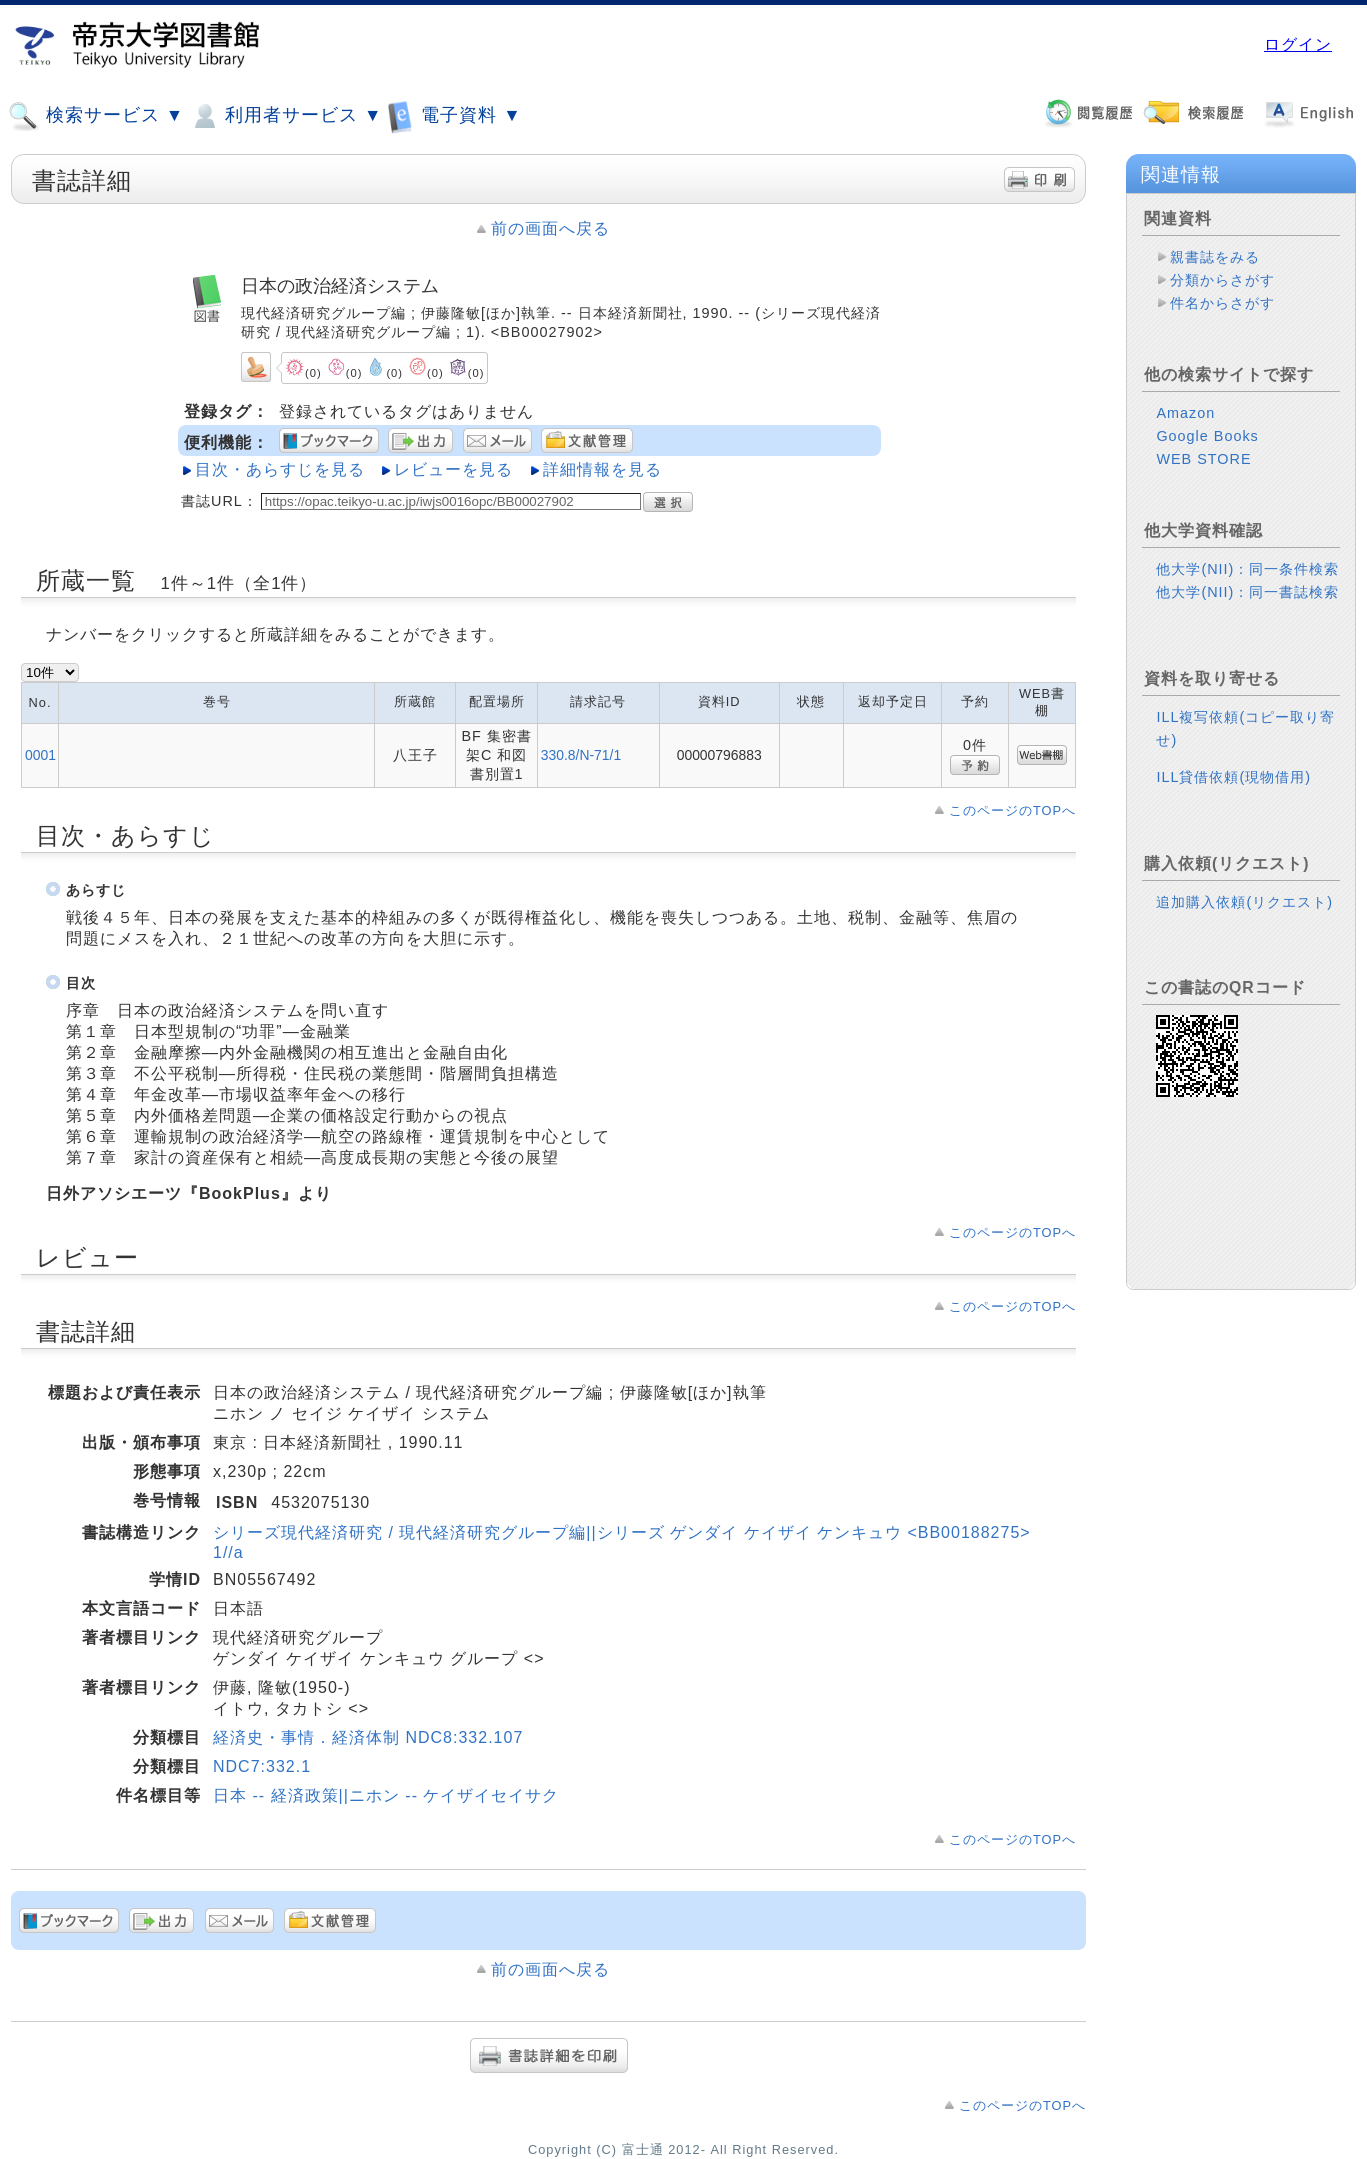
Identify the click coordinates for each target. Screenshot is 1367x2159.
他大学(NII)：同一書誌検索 (1247, 592)
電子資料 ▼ (454, 115)
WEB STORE (1203, 459)
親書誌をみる (1215, 257)
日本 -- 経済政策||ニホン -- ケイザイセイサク (386, 1795)
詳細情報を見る (602, 469)
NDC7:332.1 (262, 1766)
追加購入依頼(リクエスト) (1244, 902)
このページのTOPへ (1012, 810)
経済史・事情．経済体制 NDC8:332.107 (368, 1737)
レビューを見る (453, 469)
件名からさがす (1222, 303)
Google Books (1207, 436)
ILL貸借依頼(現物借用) (1233, 777)
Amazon (1185, 413)
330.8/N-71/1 (581, 755)
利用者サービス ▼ (285, 116)
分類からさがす (1222, 280)
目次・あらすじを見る (280, 469)
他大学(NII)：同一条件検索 (1247, 569)
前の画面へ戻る (550, 228)
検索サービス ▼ (96, 116)
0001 (40, 755)
